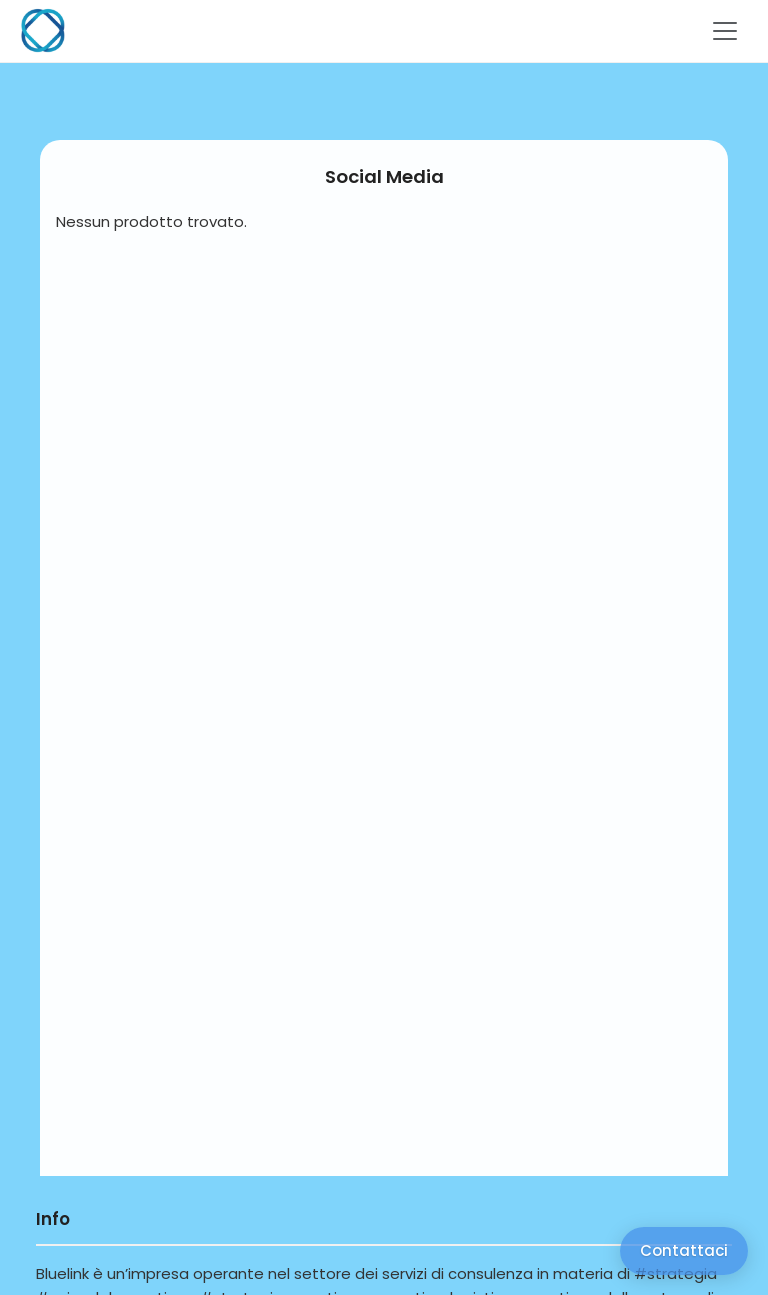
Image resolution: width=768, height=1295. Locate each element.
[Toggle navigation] (725, 31)
